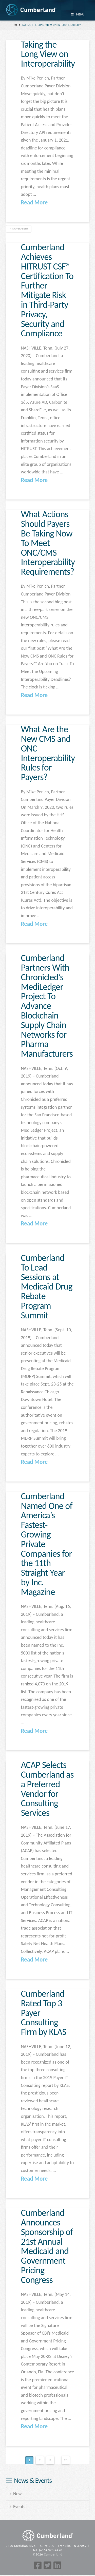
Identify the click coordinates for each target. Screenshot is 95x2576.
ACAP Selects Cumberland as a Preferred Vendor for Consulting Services (47, 1788)
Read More (34, 202)
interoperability (18, 228)
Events (19, 2506)
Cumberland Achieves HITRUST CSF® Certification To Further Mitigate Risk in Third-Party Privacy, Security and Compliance (47, 290)
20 (65, 2460)
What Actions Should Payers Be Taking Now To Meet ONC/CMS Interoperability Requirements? (48, 543)
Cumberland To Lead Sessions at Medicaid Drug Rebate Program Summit (46, 1286)
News (18, 2493)
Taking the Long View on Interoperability (48, 54)
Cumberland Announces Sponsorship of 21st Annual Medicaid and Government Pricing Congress (47, 2246)
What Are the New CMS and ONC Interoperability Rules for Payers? (48, 753)
